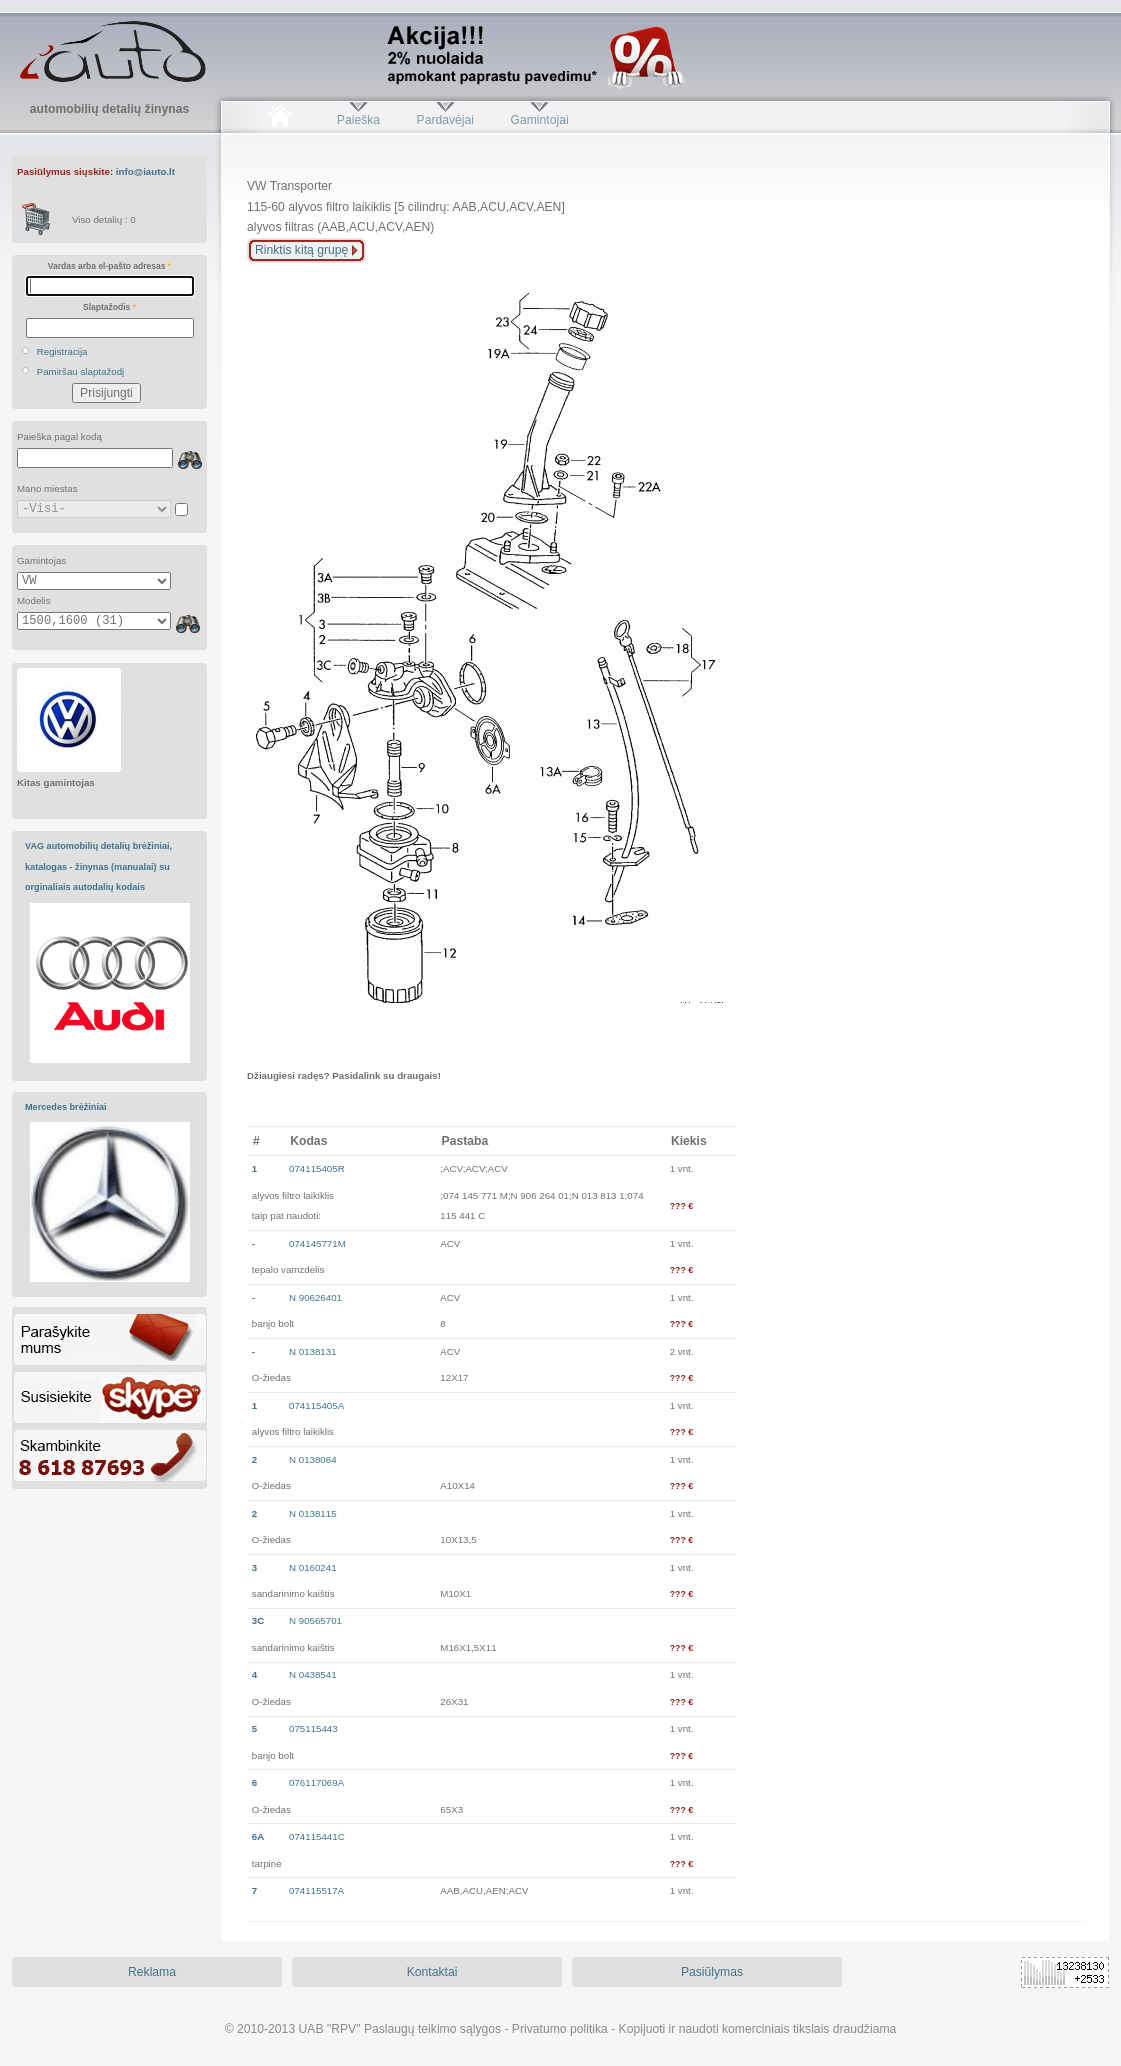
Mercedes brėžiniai (66, 1107)
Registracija (62, 351)
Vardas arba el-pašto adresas (109, 266)
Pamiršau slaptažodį (81, 371)
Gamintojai (539, 120)
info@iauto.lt (145, 171)
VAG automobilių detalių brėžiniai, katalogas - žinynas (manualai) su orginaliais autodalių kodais (98, 866)
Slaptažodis (109, 307)
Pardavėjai (445, 120)
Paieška (358, 120)
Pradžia (279, 120)
